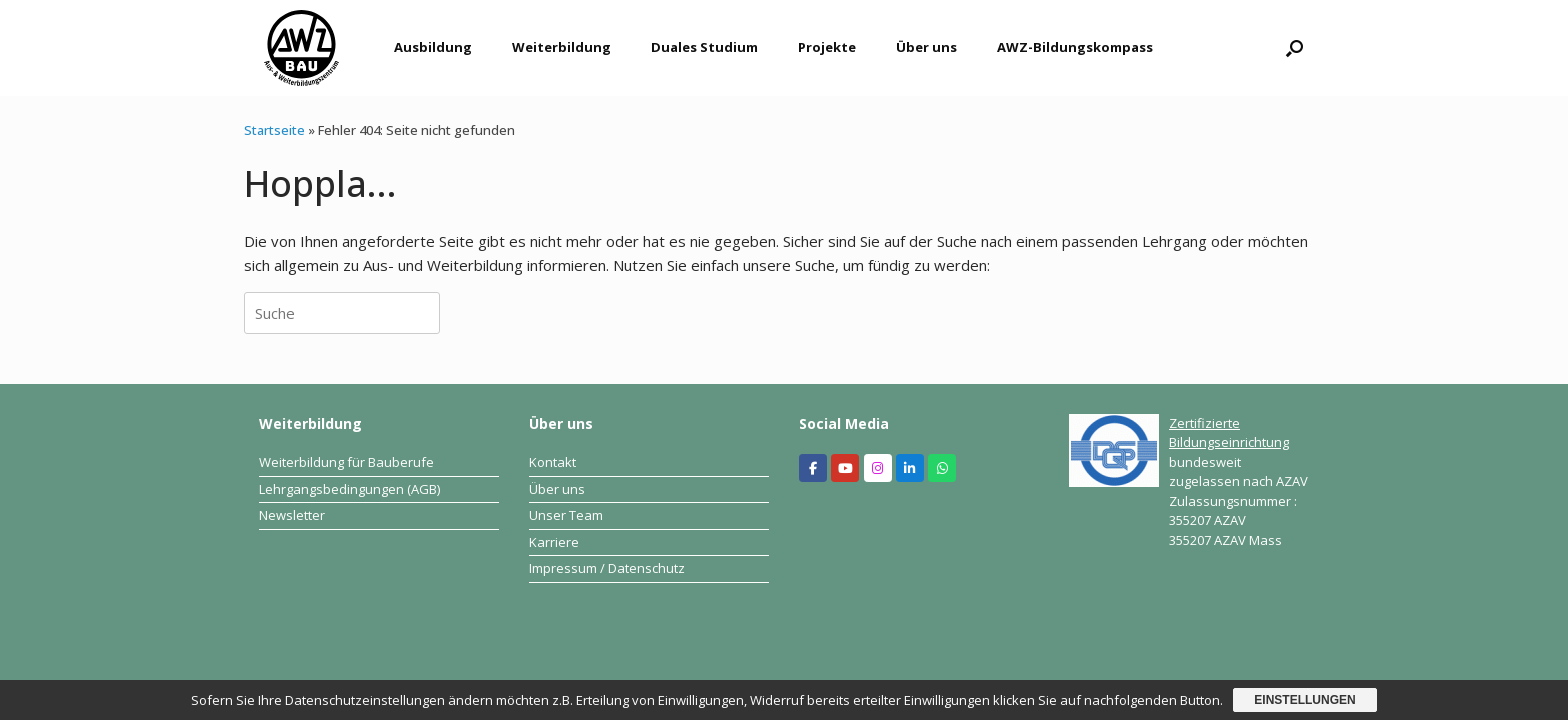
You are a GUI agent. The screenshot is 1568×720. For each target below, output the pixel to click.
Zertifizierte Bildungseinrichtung (1229, 433)
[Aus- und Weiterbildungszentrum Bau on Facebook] (813, 468)
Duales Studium (704, 47)
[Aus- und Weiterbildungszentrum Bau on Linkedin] (910, 468)
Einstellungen (1304, 700)
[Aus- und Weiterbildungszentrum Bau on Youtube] (845, 468)
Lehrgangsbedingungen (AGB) (349, 489)
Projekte (827, 47)
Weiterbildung (561, 47)
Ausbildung (433, 47)
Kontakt (552, 462)
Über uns (926, 47)
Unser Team (566, 515)
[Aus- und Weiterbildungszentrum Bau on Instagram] (878, 468)
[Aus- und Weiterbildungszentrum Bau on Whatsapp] (942, 468)
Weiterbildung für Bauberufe (346, 462)
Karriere (554, 542)
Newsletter (292, 515)
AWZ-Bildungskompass (1075, 47)
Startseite (274, 130)
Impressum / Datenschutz (607, 568)
